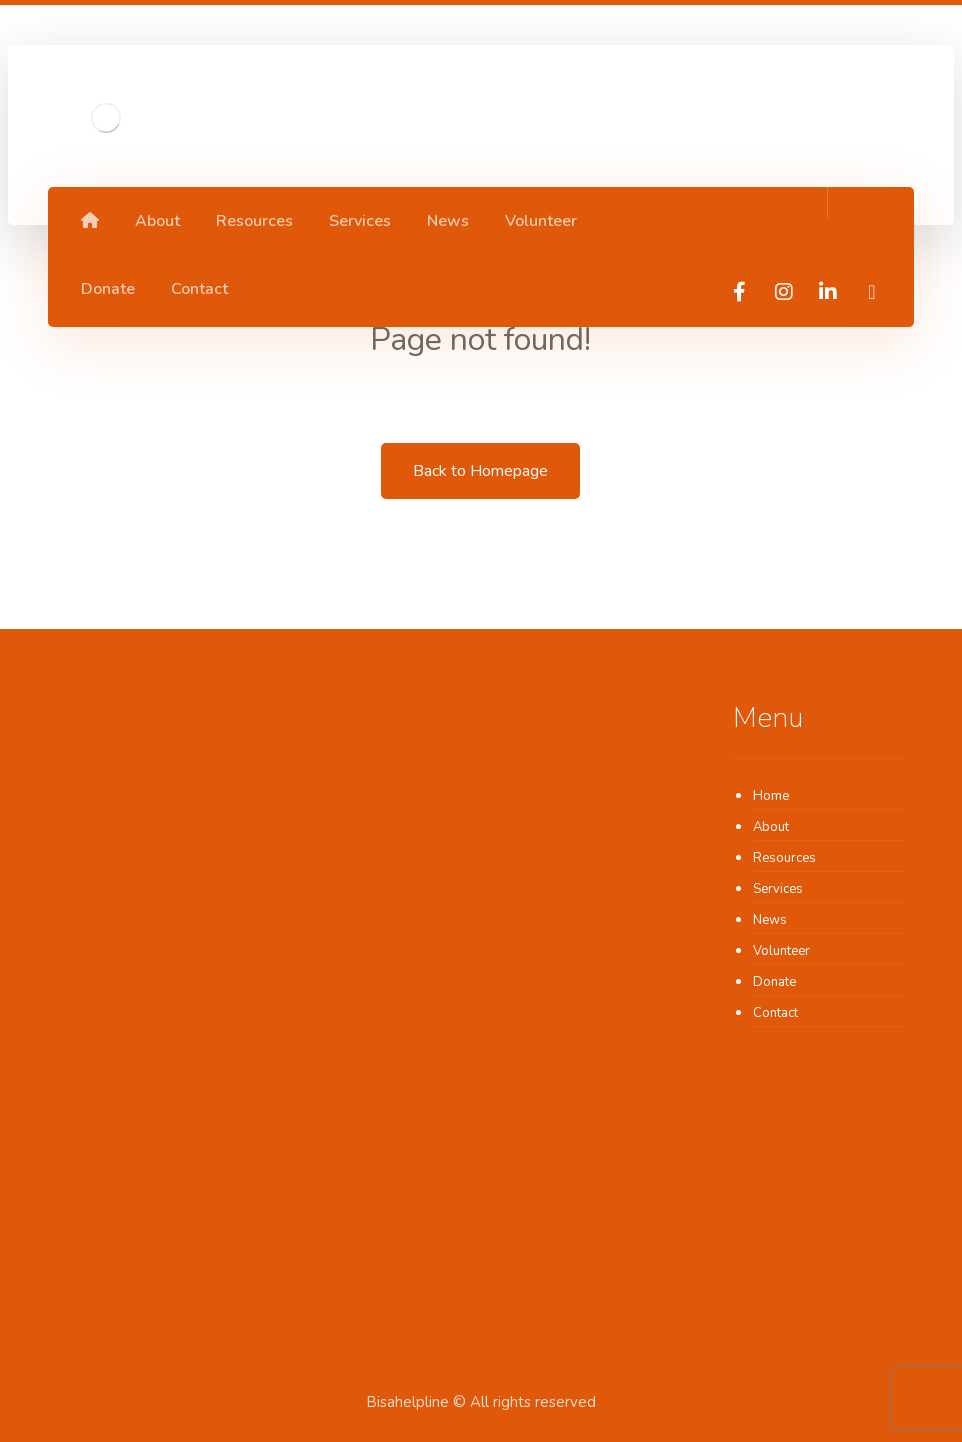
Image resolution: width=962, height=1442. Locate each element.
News (770, 920)
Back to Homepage (480, 471)
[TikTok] (872, 292)
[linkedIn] (828, 292)
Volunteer (781, 951)
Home (771, 796)
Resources (784, 858)
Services (778, 889)
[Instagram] (784, 292)
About (771, 827)
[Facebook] (740, 292)
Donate (774, 982)
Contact (775, 1013)
